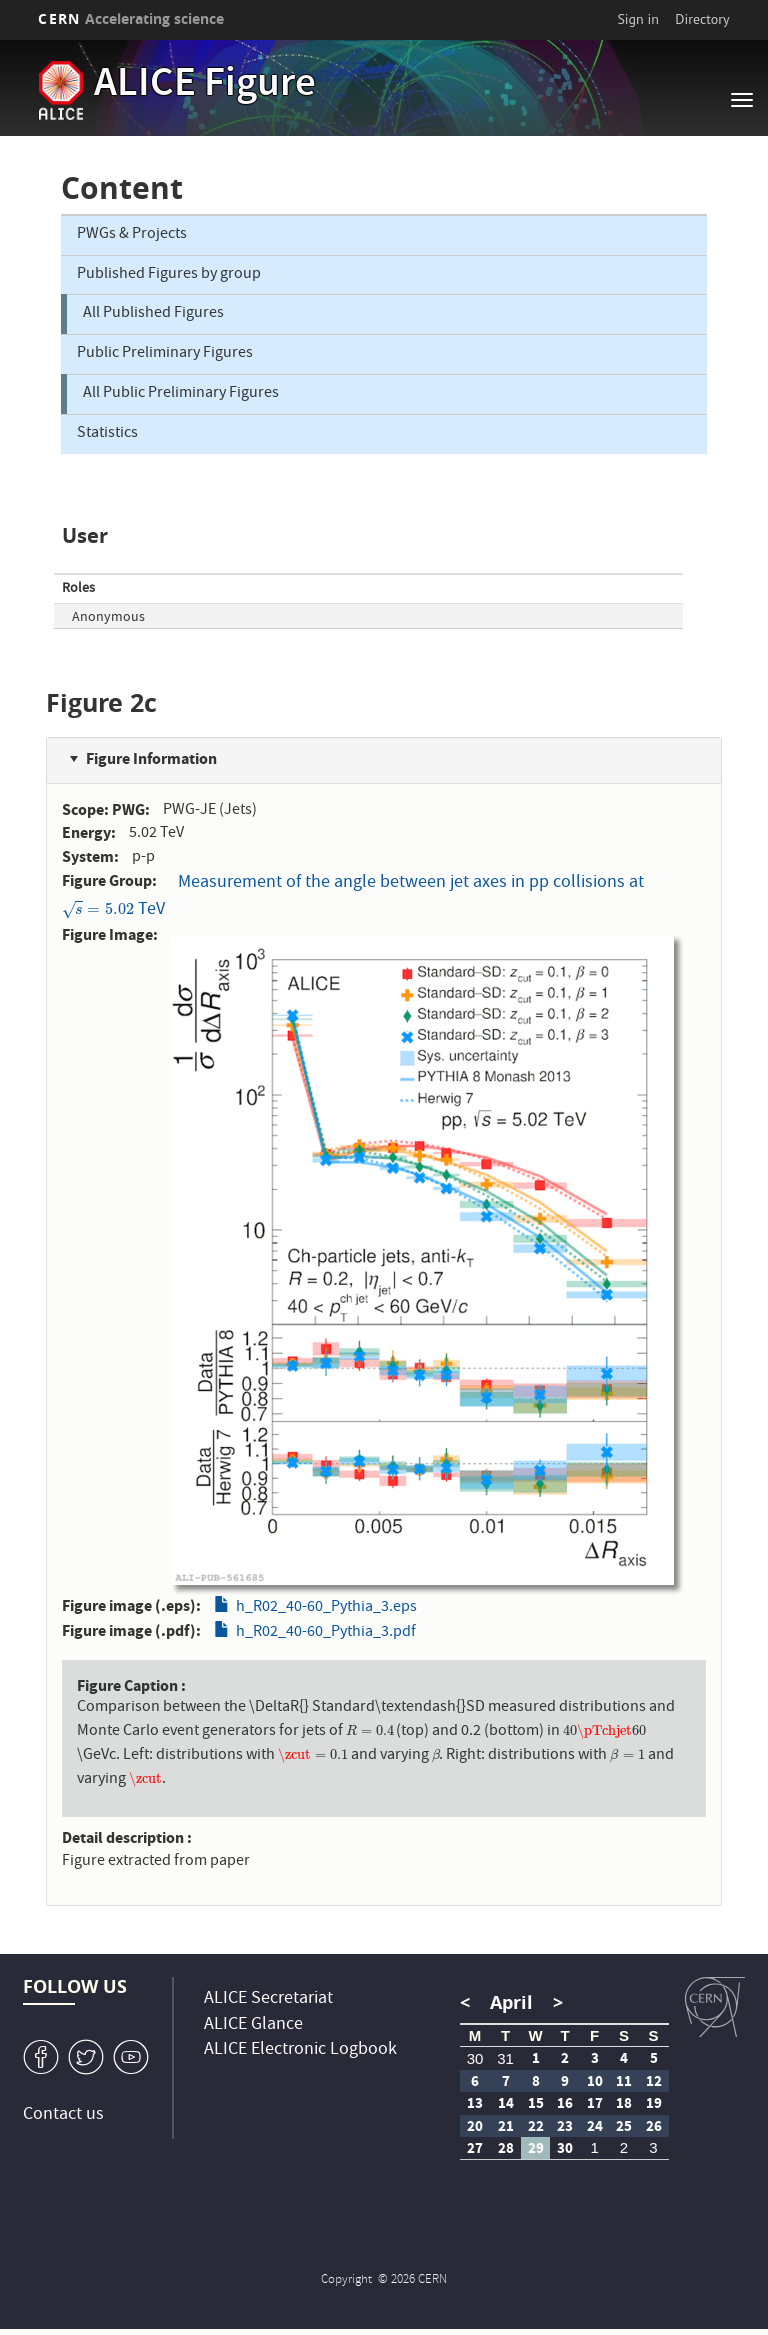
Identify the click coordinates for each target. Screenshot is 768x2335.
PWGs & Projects (132, 235)
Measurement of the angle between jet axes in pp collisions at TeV (353, 897)
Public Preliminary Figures (165, 354)
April (511, 2002)
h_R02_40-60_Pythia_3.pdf (326, 1633)
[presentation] (98, 910)
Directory (702, 19)
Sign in (638, 19)
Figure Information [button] (151, 758)
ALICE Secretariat (268, 1999)
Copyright (348, 2280)
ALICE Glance (253, 2025)
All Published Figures (153, 314)
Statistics (107, 434)
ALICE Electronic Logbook (300, 2050)
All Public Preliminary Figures (181, 394)
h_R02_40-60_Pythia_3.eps (326, 1608)
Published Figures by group (169, 275)
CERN (131, 18)
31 (505, 2058)
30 (475, 2058)
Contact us (63, 2115)
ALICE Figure (205, 86)
